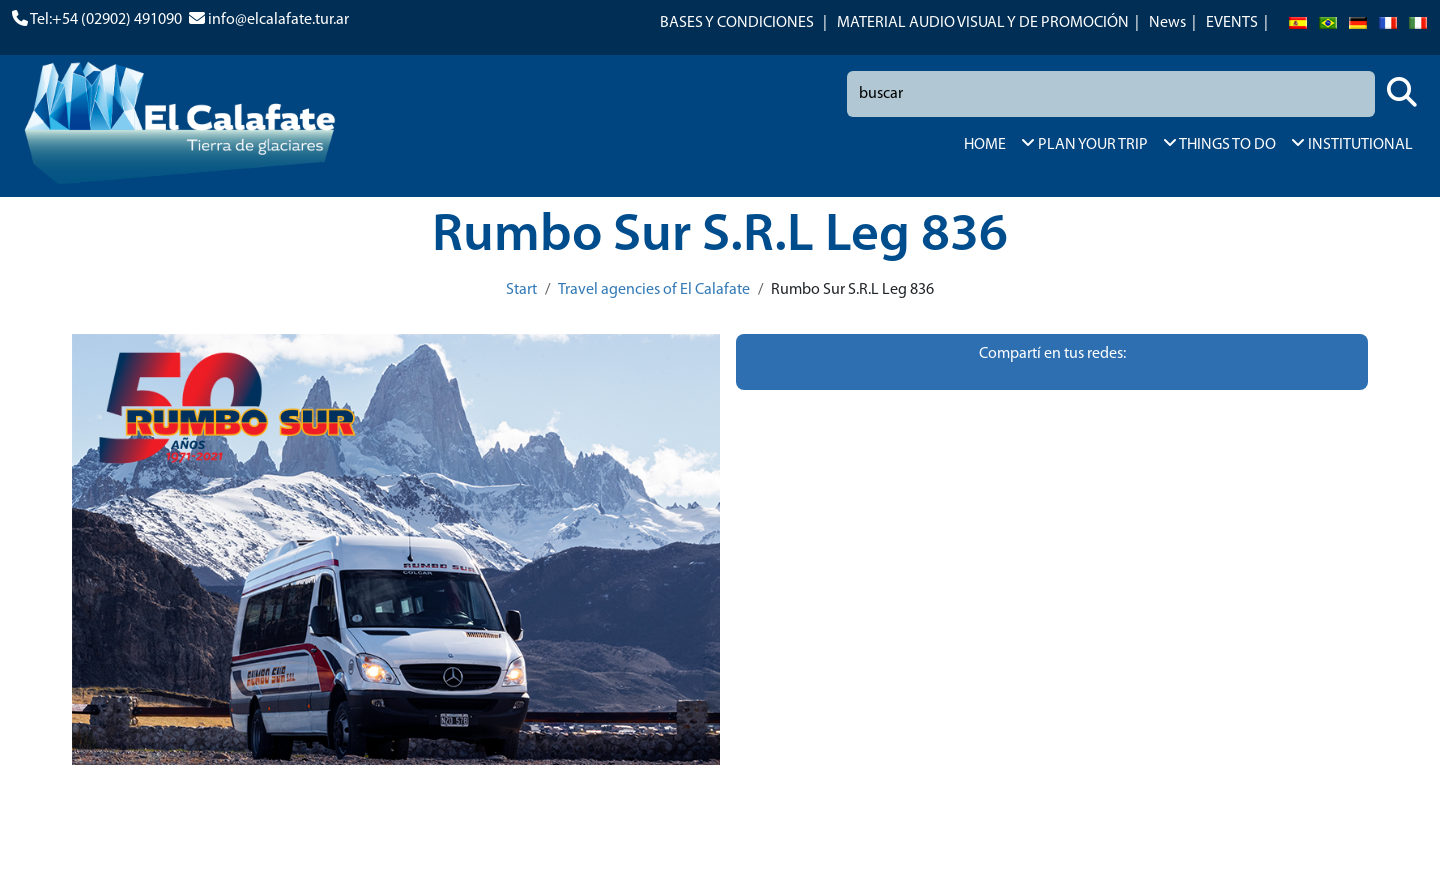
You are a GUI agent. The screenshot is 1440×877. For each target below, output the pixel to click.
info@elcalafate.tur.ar (278, 20)
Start (521, 290)
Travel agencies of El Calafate (654, 290)
